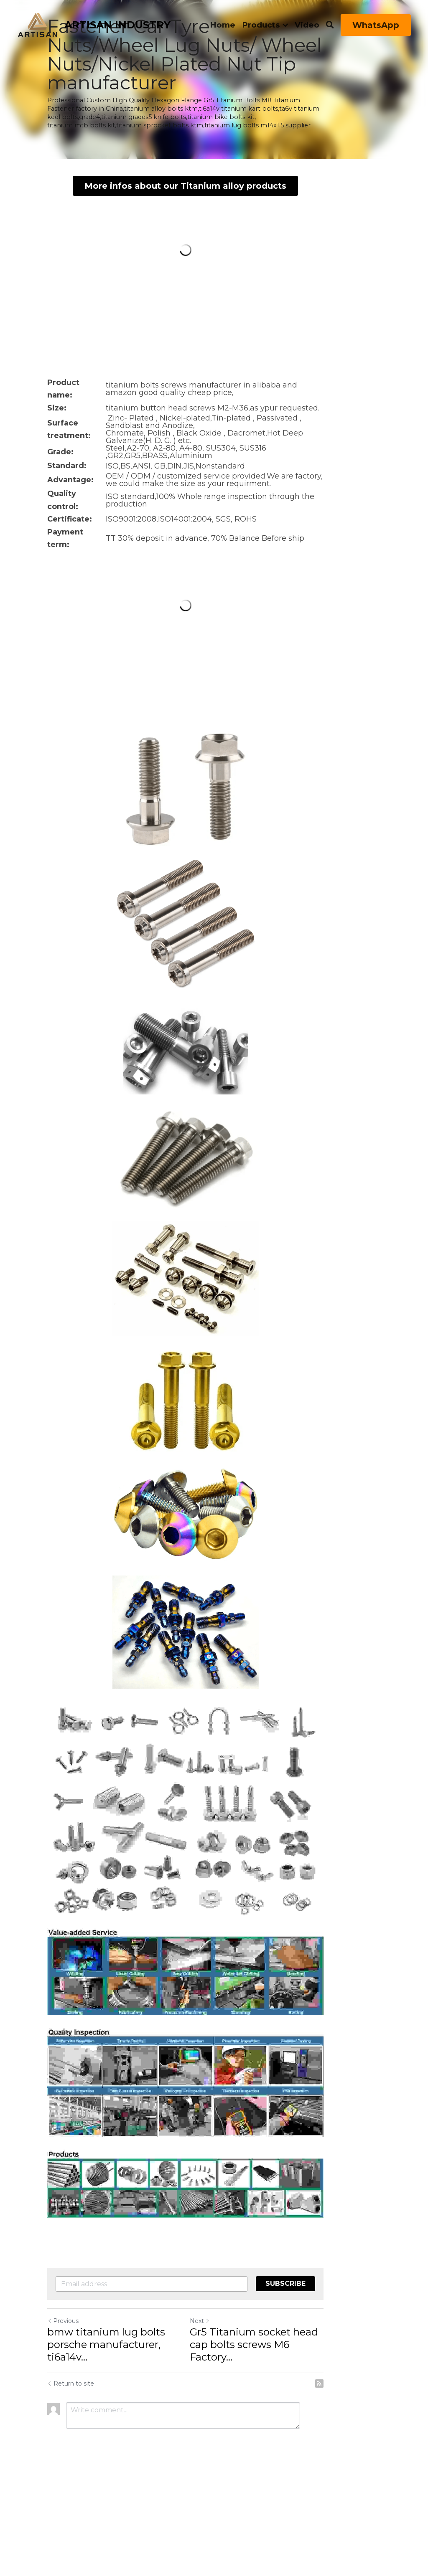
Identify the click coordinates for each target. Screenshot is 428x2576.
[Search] (330, 25)
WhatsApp (375, 25)
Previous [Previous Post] (63, 2431)
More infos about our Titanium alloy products (214, 170)
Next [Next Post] (228, 2431)
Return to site (71, 2481)
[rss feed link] (376, 2481)
